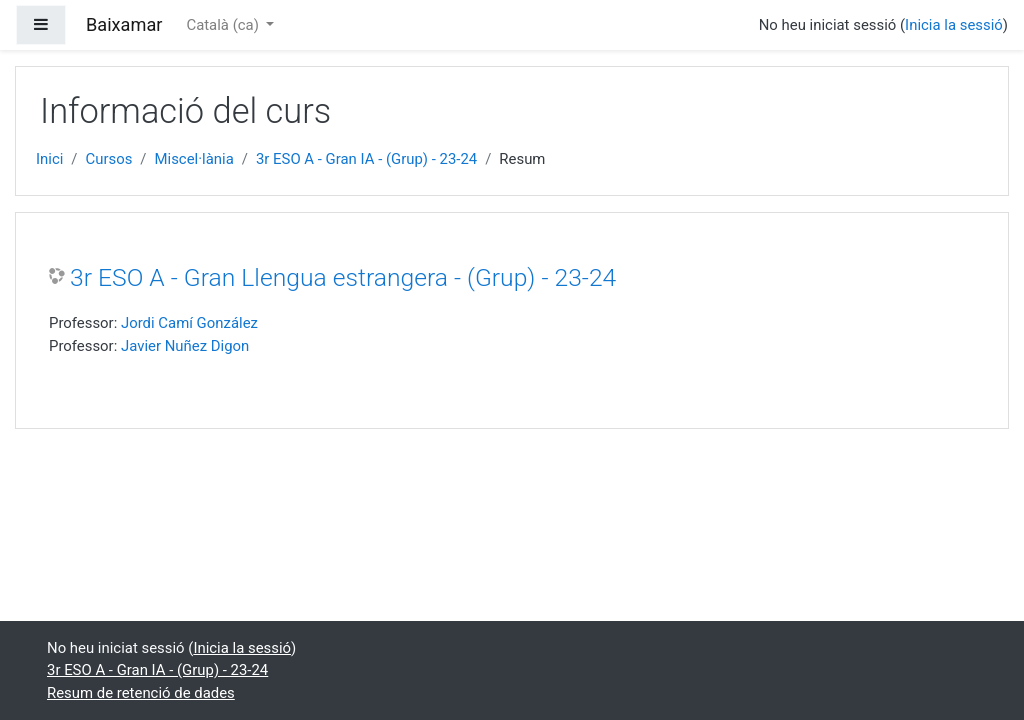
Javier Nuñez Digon (185, 346)
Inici (49, 159)
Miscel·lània (194, 159)
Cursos (109, 159)
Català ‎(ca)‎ (224, 25)
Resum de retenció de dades (141, 693)
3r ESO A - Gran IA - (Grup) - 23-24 (366, 159)
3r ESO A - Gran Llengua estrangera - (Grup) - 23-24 (343, 277)
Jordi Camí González (189, 323)
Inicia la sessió (954, 25)
